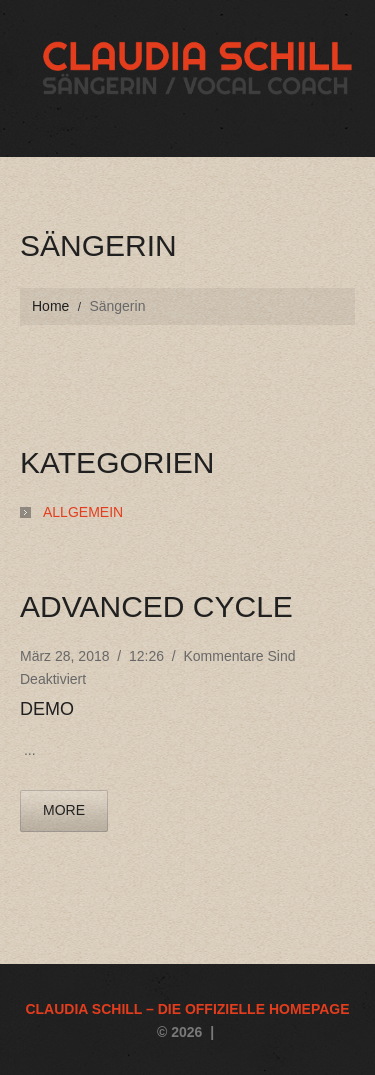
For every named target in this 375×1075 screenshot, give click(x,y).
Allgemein (83, 512)
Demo (47, 709)
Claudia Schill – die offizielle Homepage (187, 1009)
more (64, 810)
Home (50, 306)
